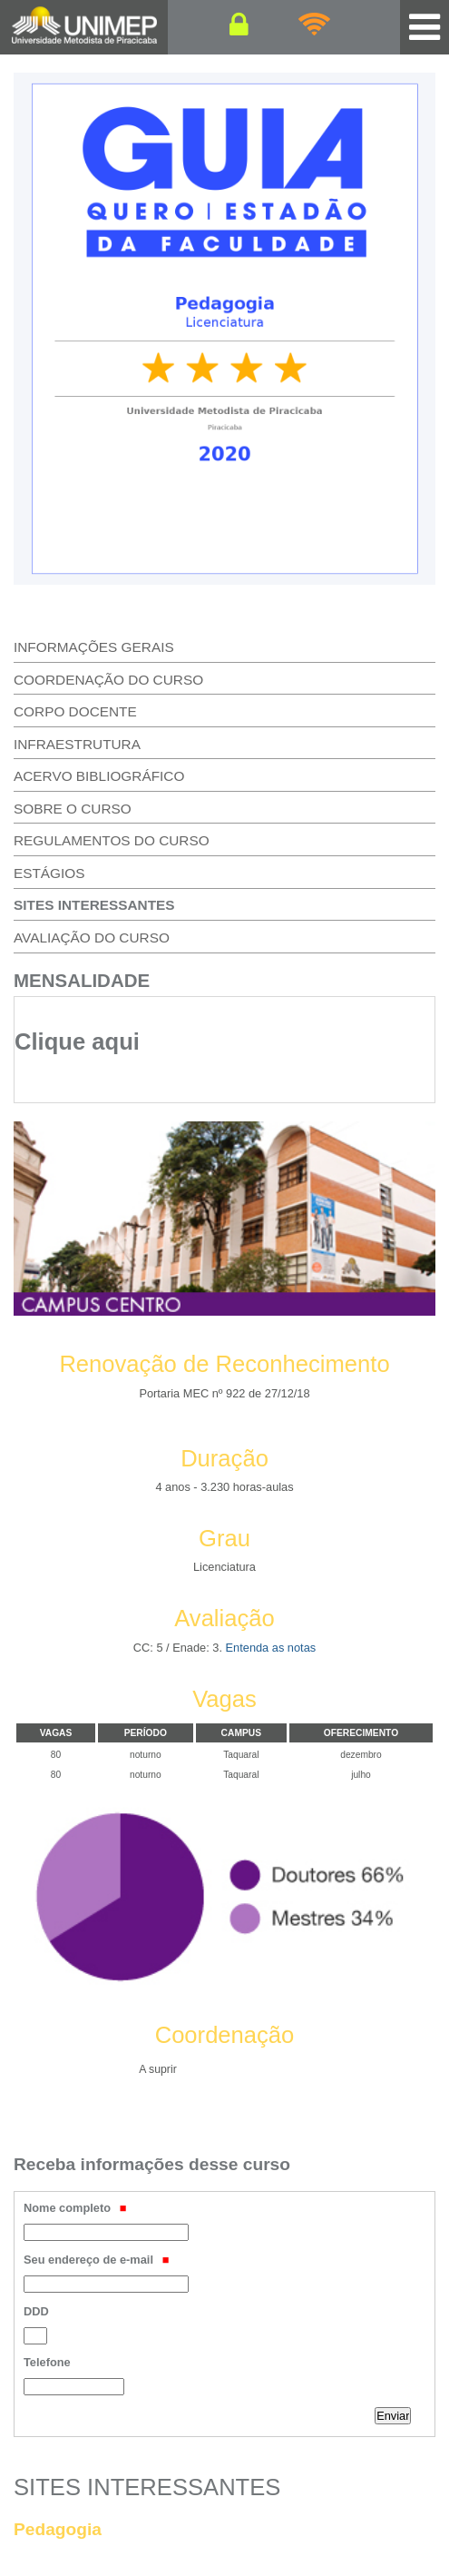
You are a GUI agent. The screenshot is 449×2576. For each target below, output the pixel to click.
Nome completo (75, 2208)
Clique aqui (77, 1041)
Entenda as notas (271, 1647)
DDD (36, 2311)
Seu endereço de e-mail (96, 2259)
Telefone (47, 2362)
